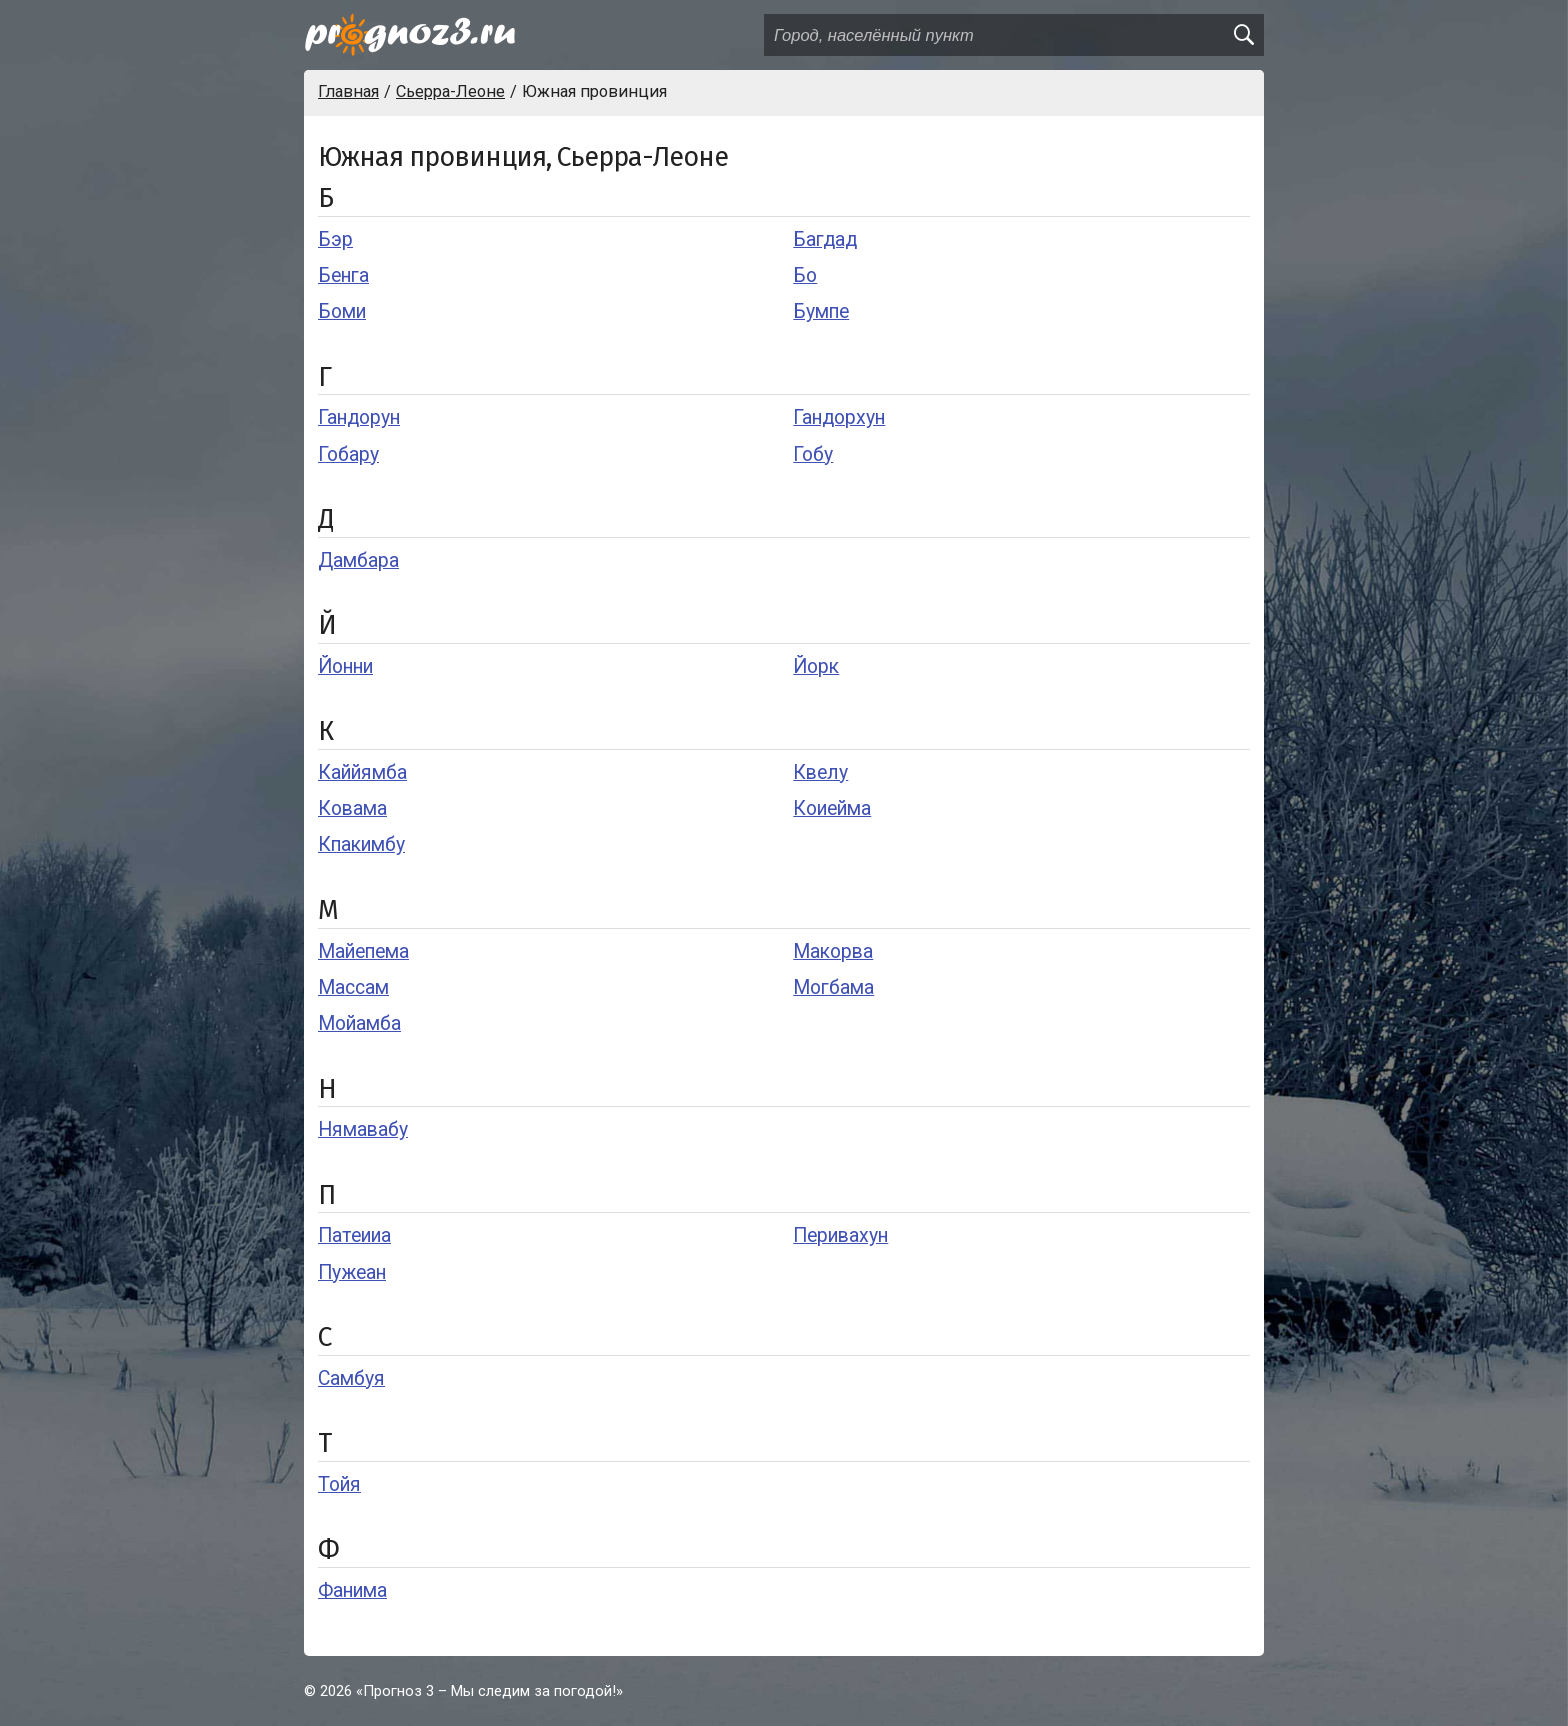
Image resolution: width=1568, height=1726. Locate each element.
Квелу (820, 772)
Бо (805, 275)
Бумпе (821, 311)
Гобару (348, 454)
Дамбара (358, 560)
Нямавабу (363, 1129)
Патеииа (354, 1235)
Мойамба (359, 1023)
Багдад (825, 239)
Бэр (335, 239)
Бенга (343, 275)
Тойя (339, 1484)
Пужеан (352, 1272)
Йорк (816, 666)
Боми (342, 311)
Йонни (345, 666)
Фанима (352, 1590)
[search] (1243, 35)
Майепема (363, 951)
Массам (353, 987)
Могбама (833, 987)
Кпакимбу (361, 844)
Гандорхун (839, 417)
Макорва (833, 951)
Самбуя (351, 1378)
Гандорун (359, 417)
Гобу (813, 454)
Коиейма (832, 808)
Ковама (352, 808)
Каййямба (362, 772)
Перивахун (840, 1235)
